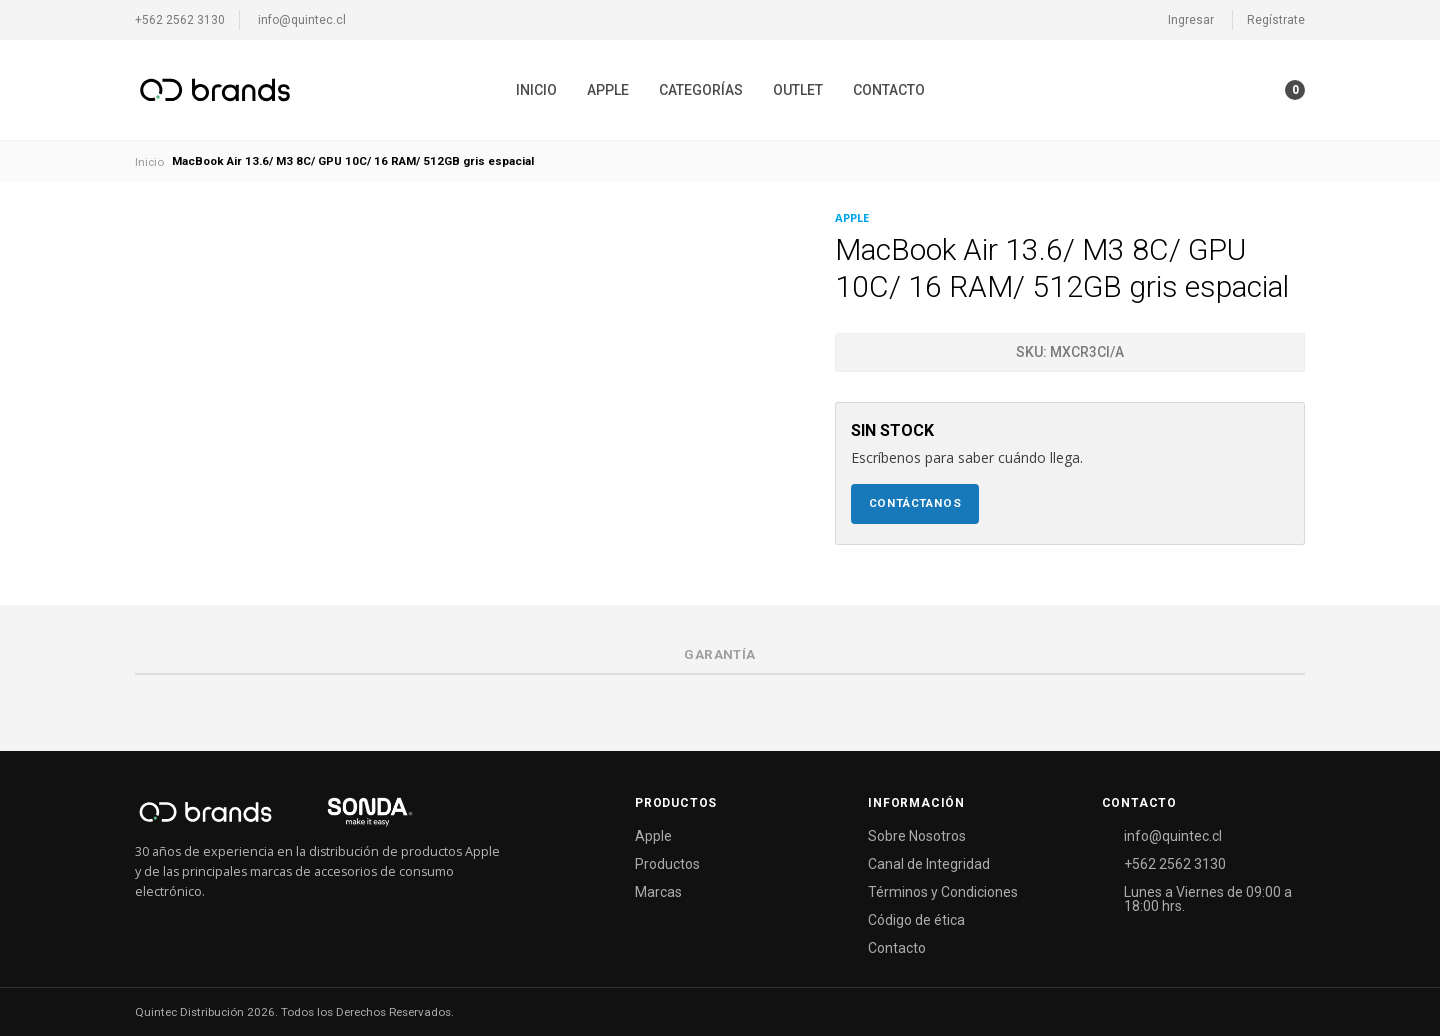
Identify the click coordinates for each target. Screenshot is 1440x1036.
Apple (608, 90)
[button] (1256, 90)
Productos (667, 864)
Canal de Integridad (929, 864)
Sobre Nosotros (917, 836)
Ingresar (1191, 20)
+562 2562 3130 (180, 20)
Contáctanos (915, 503)
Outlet (798, 90)
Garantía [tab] (719, 654)
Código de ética (916, 920)
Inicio (536, 90)
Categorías (701, 90)
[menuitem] (536, 90)
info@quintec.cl (302, 20)
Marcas (658, 892)
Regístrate (1276, 20)
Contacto (889, 90)
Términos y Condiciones (943, 892)
